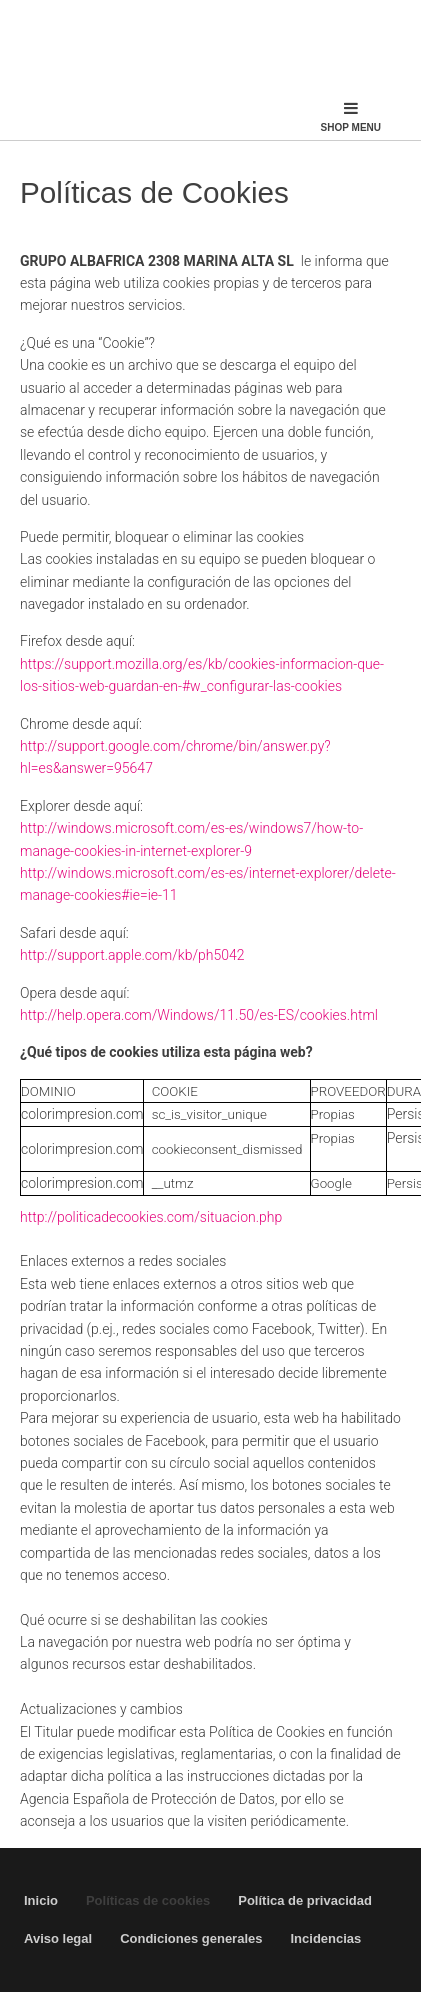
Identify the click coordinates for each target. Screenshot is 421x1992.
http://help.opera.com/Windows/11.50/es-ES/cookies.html (199, 1015)
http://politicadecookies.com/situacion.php (151, 1217)
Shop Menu (351, 116)
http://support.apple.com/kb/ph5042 (132, 955)
